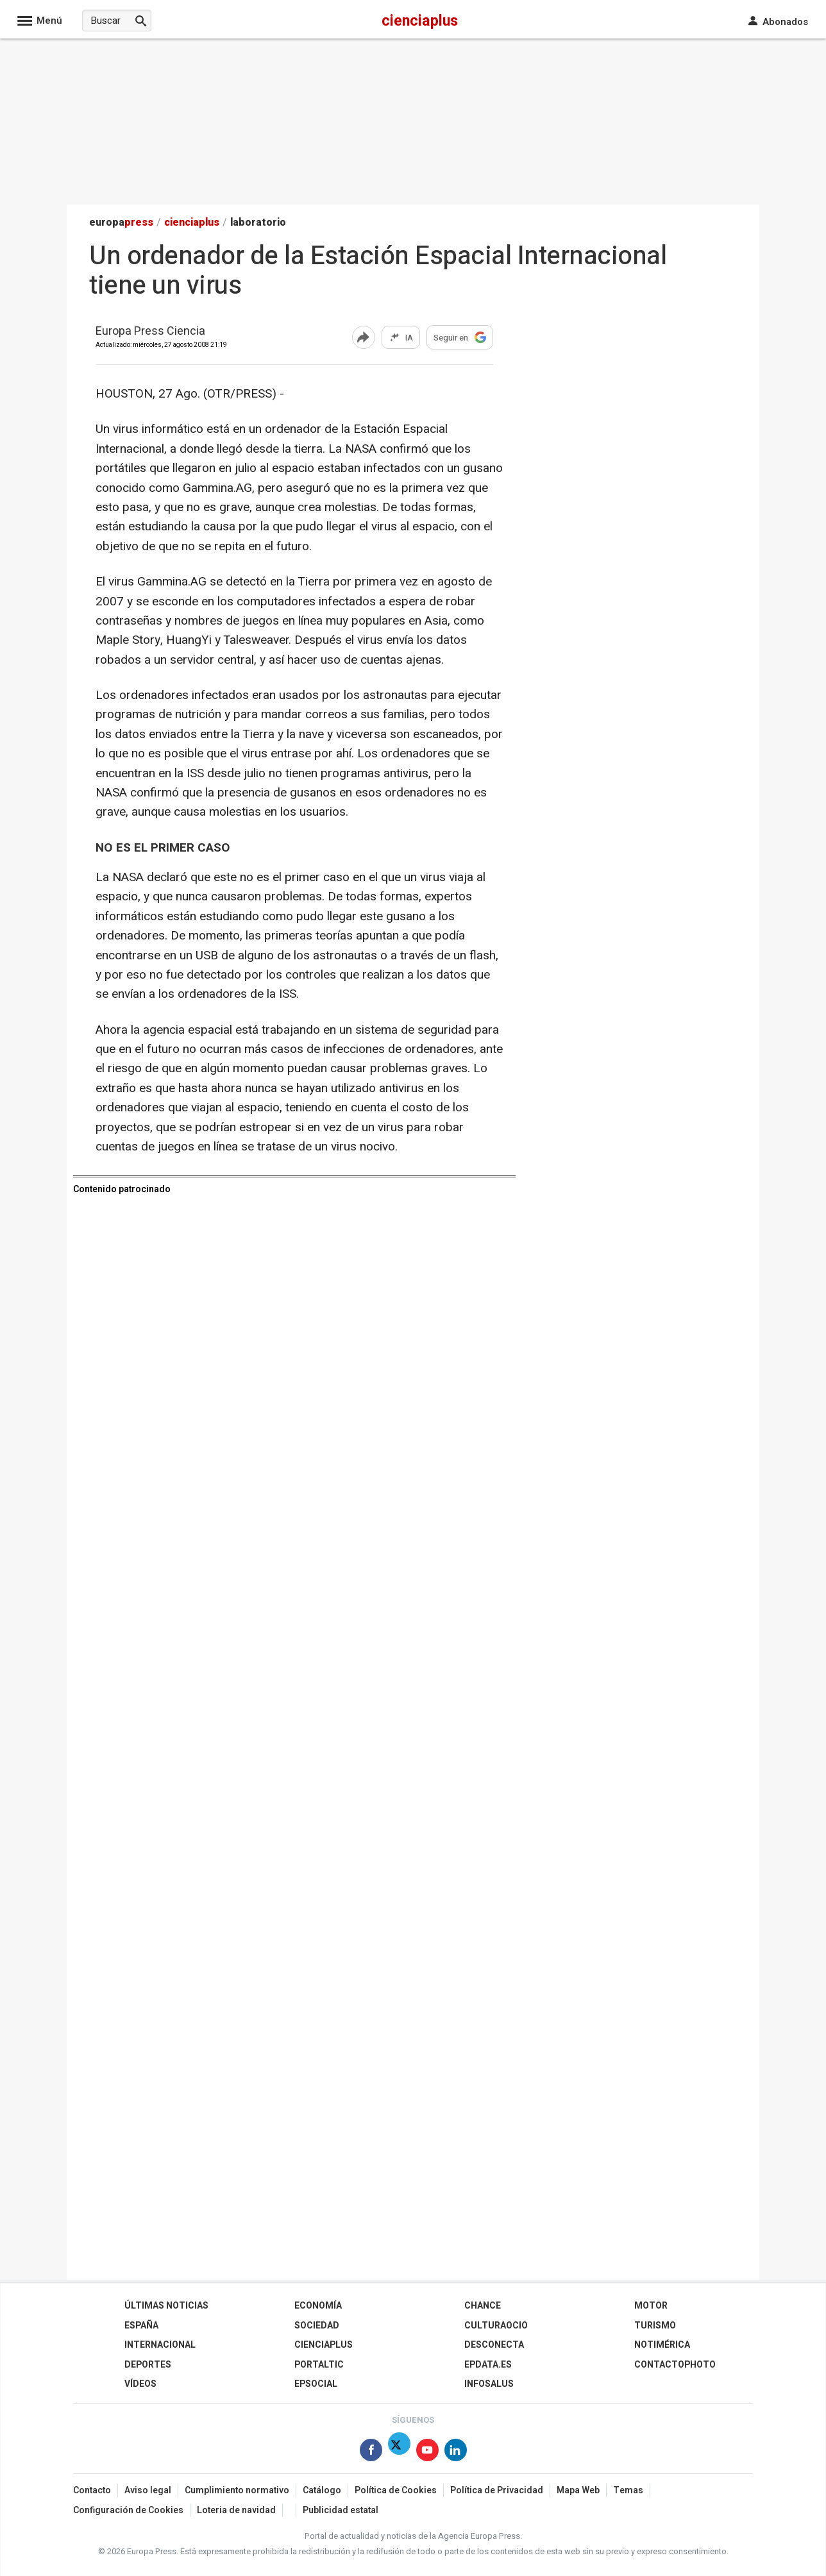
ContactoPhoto (675, 2364)
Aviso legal (147, 2490)
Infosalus (489, 2384)
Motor (651, 2305)
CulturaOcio (496, 2325)
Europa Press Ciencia (150, 332)
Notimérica (662, 2345)
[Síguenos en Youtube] (427, 2452)
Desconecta (494, 2345)
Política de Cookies (396, 2490)
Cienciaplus (323, 2345)
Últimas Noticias (166, 2305)
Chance (482, 2305)
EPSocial (315, 2384)
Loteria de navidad (236, 2510)
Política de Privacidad (496, 2490)
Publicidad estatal (340, 2510)
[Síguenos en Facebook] (371, 2452)
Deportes (147, 2364)
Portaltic (319, 2364)
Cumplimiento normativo (237, 2490)
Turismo (655, 2325)
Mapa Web (578, 2490)
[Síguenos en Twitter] (399, 2452)
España (141, 2325)
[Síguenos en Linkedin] (455, 2452)
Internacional (160, 2345)
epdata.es (488, 2364)
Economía (318, 2305)
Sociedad (316, 2325)
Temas (628, 2490)
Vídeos (140, 2384)
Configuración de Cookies (128, 2510)
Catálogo (322, 2490)
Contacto (92, 2490)
